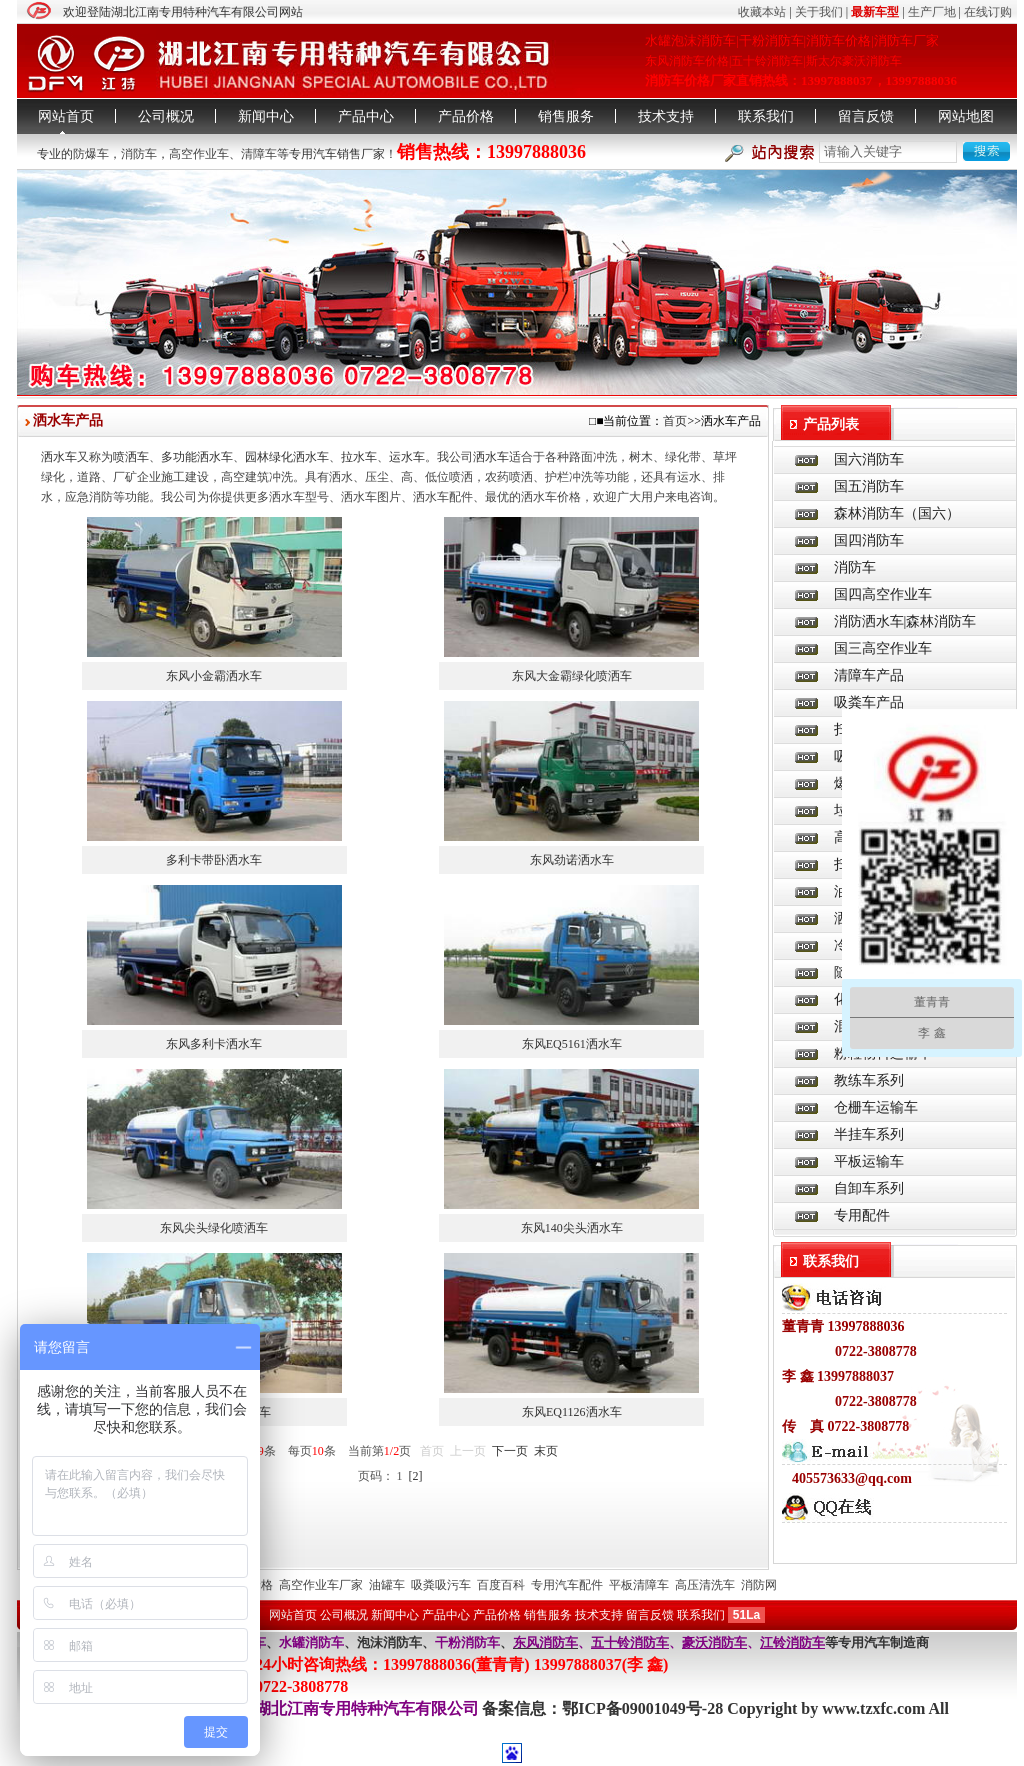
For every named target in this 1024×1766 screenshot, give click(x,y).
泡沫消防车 (389, 1642)
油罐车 (387, 1585)
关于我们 (819, 12)
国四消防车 (869, 540)
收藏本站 (762, 12)
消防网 (759, 1585)
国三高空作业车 (883, 648)
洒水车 (59, 457)
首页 (675, 421)
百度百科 (501, 1585)
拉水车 (359, 457)
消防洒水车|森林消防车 (905, 621)
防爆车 (91, 154)
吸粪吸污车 (441, 1585)
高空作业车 (199, 154)
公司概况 (166, 116)
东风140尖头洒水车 (572, 1228)
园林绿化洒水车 (287, 457)
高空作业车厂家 (321, 1585)
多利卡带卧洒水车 (214, 860)
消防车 (139, 154)
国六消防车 (869, 459)
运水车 (407, 457)
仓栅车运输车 (876, 1107)
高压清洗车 (705, 1585)
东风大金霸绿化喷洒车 (572, 676)
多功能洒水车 (197, 457)
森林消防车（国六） (897, 513)
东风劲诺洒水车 (572, 860)
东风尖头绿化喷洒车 (214, 1228)
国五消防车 (869, 486)
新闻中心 (266, 116)
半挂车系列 (869, 1134)
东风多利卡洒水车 (214, 1044)
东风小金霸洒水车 (214, 676)
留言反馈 (866, 116)
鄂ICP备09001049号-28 (644, 1708)
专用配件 (862, 1215)
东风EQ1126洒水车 (572, 1412)
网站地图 (966, 116)
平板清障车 (639, 1585)
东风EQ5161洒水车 (572, 1044)
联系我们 (766, 116)
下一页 (510, 1451)
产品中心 (366, 116)
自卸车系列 (869, 1188)
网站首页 (66, 116)
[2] (416, 1476)
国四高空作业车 (883, 594)
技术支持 (666, 116)
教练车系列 (869, 1080)
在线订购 (988, 12)
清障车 (259, 154)
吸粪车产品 (869, 702)
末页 (546, 1451)
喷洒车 (131, 457)
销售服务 (566, 116)
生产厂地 (932, 12)
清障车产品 (869, 675)
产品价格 (466, 116)
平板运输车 (869, 1161)
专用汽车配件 (567, 1585)
